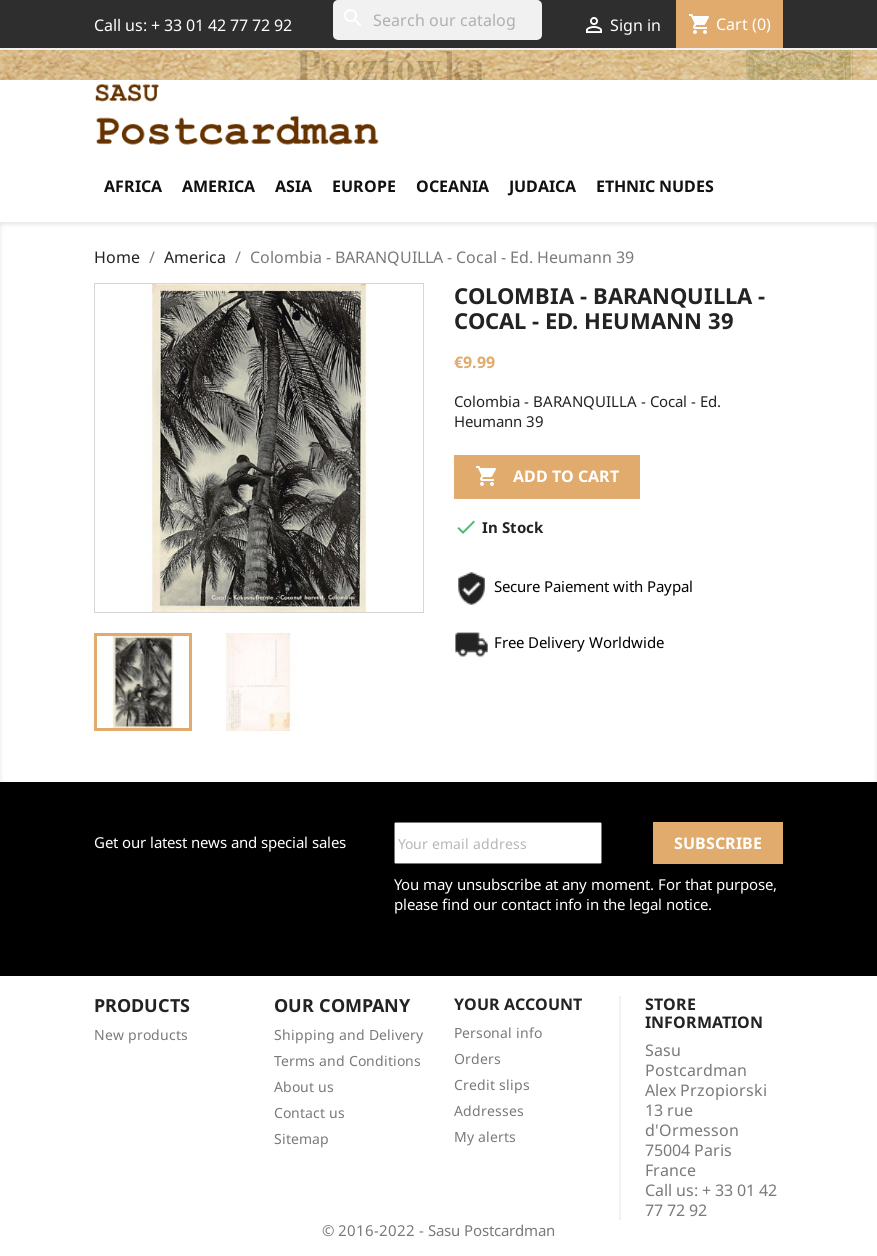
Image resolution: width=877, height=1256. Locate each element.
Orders (477, 1058)
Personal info (498, 1032)
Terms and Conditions (347, 1060)
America (218, 186)
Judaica (542, 186)
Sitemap (301, 1138)
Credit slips (492, 1084)
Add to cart (547, 477)
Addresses (489, 1110)
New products (141, 1034)
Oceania (452, 186)
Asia (293, 186)
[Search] (437, 20)
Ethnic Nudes (655, 186)
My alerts (485, 1136)
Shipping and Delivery (348, 1034)
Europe (364, 186)
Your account (518, 1004)
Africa (133, 186)
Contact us (309, 1112)
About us (304, 1086)
